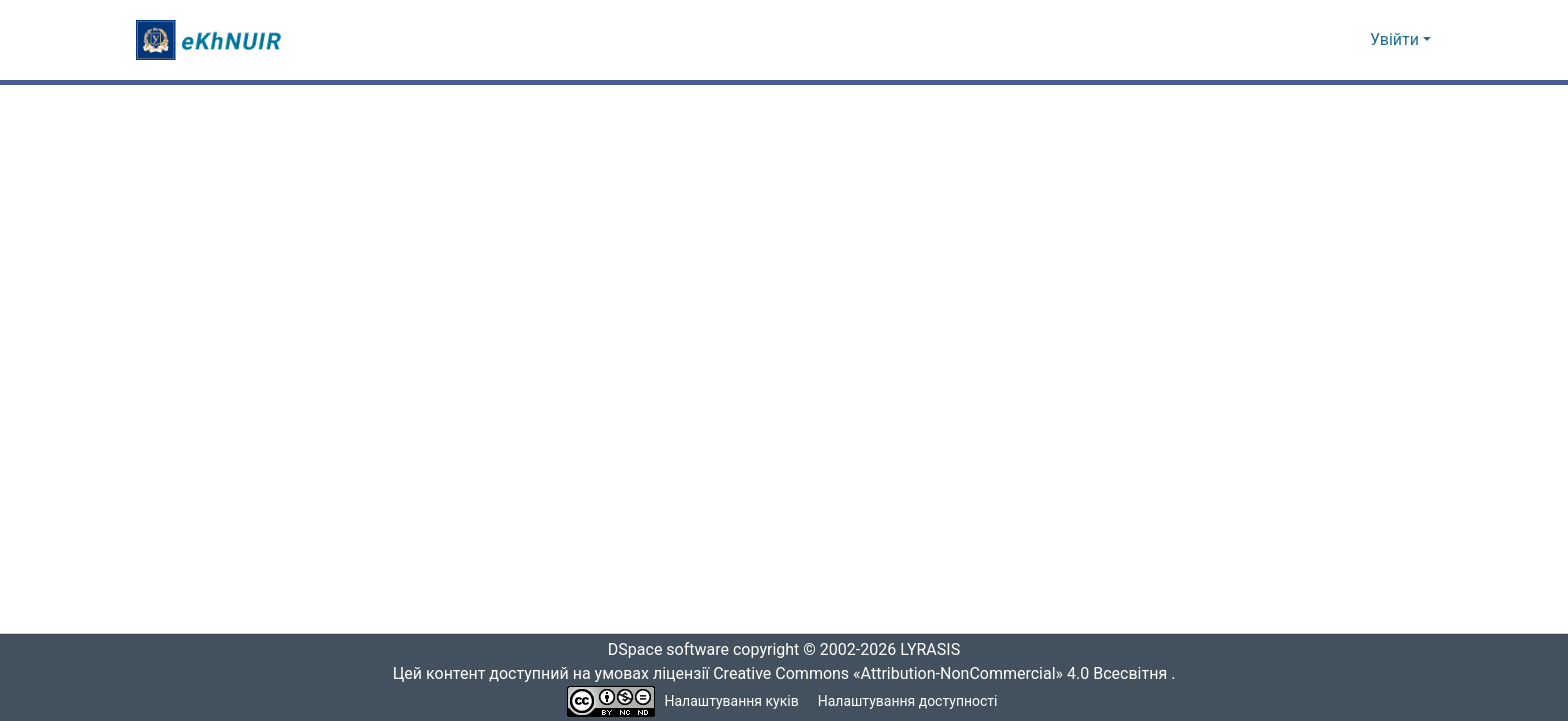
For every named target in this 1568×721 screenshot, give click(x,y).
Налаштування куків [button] (732, 701)
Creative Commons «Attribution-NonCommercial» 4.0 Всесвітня (946, 674)
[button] (211, 40)
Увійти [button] (1396, 40)
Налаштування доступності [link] (908, 701)
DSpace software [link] (662, 650)
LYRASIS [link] (935, 650)
